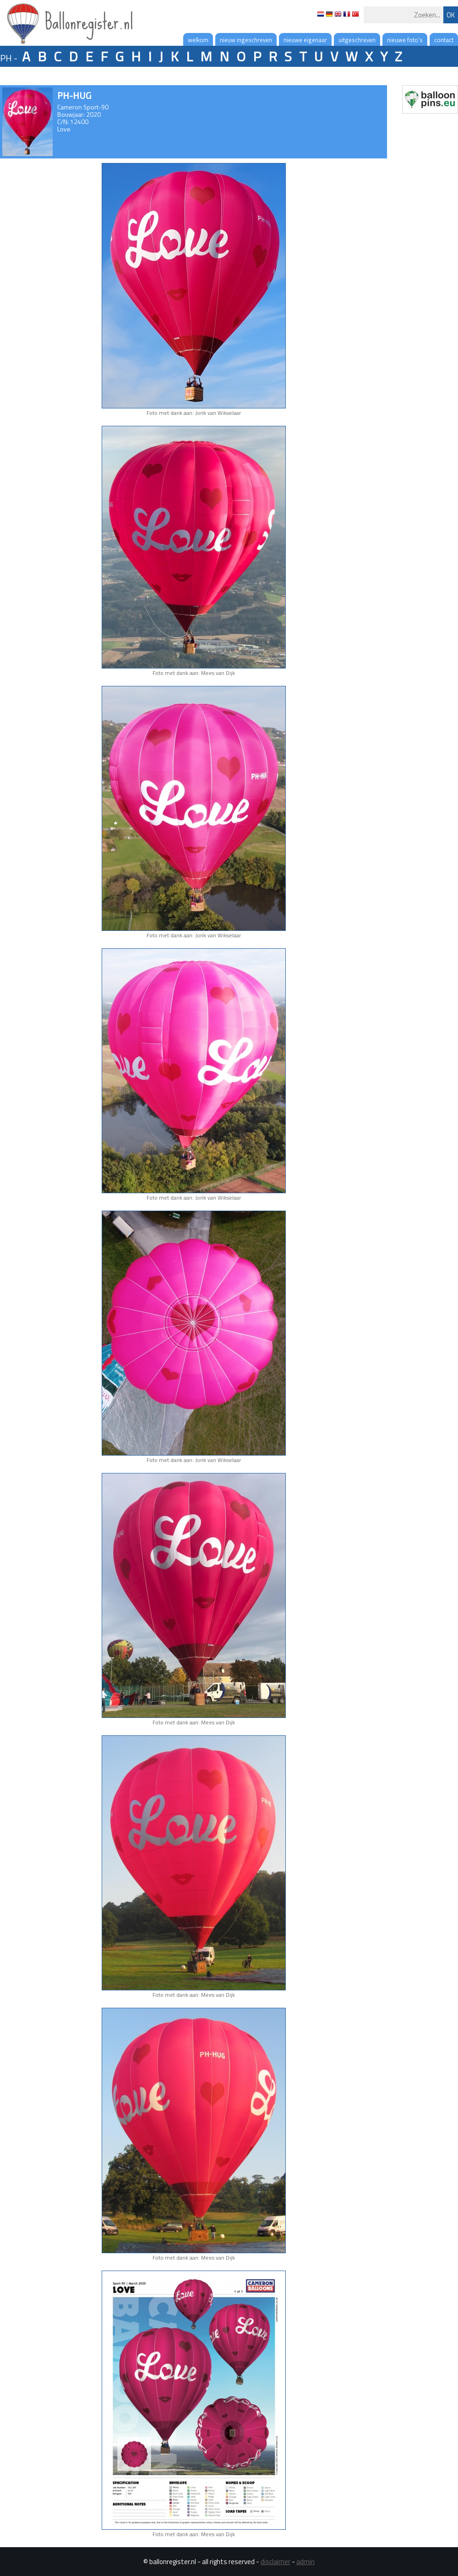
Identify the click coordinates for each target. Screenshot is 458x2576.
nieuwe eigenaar (305, 39)
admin (305, 2561)
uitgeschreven (357, 39)
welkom (198, 39)
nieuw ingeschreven (246, 39)
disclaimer (275, 2561)
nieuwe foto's (405, 39)
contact (443, 39)
